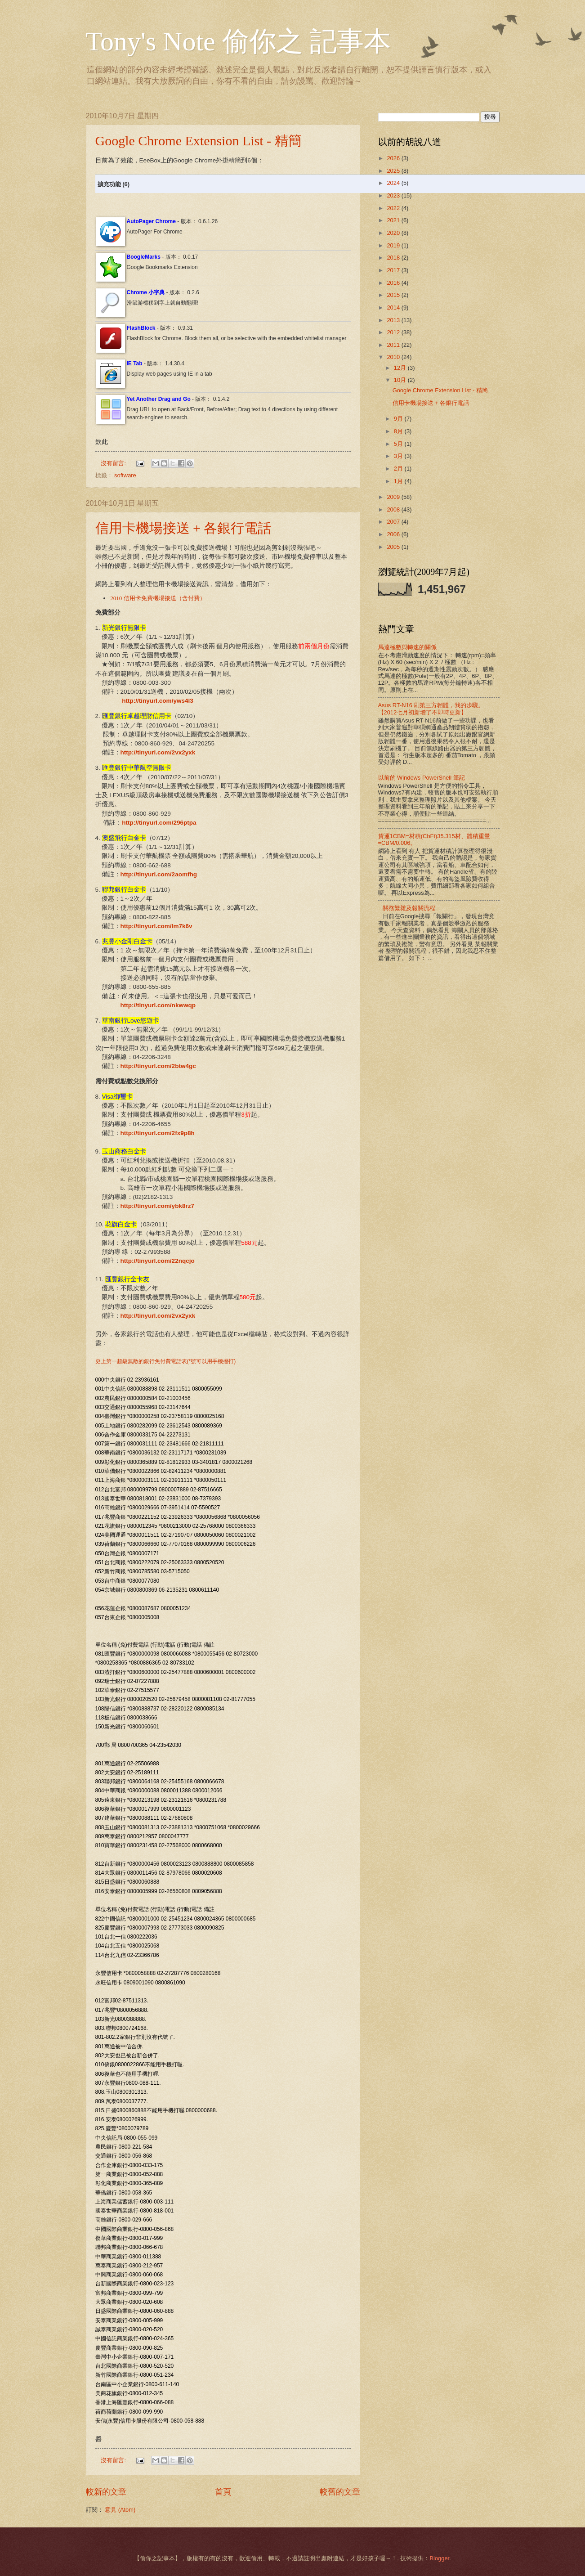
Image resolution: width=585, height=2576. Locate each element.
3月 (399, 456)
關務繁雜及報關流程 (409, 908)
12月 (401, 367)
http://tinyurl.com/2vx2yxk (158, 752)
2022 (394, 208)
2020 (394, 232)
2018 (394, 257)
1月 (399, 481)
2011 (394, 344)
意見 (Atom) (120, 2509)
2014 (394, 307)
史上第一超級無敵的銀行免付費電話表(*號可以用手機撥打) (165, 1361)
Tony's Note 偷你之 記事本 (238, 41)
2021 (394, 220)
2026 (394, 158)
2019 (394, 245)
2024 (394, 183)
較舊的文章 (340, 2491)
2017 (394, 270)
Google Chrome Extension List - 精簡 (198, 140)
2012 (394, 332)
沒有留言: (114, 463)
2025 (394, 170)
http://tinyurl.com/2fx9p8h (158, 1133)
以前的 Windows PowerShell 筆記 (421, 777)
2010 (394, 357)
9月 (399, 418)
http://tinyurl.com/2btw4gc (158, 1066)
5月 (399, 443)
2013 (394, 320)
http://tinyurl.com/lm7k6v (156, 926)
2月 (399, 468)
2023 (394, 195)
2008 (394, 509)
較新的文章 (106, 2491)
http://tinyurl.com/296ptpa (159, 822)
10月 (401, 380)
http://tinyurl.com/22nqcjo (158, 1260)
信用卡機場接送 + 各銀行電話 (183, 528)
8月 (399, 431)
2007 (394, 521)
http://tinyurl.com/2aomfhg (159, 874)
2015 (394, 295)
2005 (394, 546)
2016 (394, 282)
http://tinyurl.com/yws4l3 (157, 700)
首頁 (223, 2491)
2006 (394, 534)
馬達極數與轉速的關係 (407, 647)
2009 (394, 497)
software (125, 475)
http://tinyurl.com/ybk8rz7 (157, 1206)
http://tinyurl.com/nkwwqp (158, 1005)
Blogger (439, 2558)
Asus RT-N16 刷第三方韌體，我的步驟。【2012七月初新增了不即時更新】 (431, 708)
